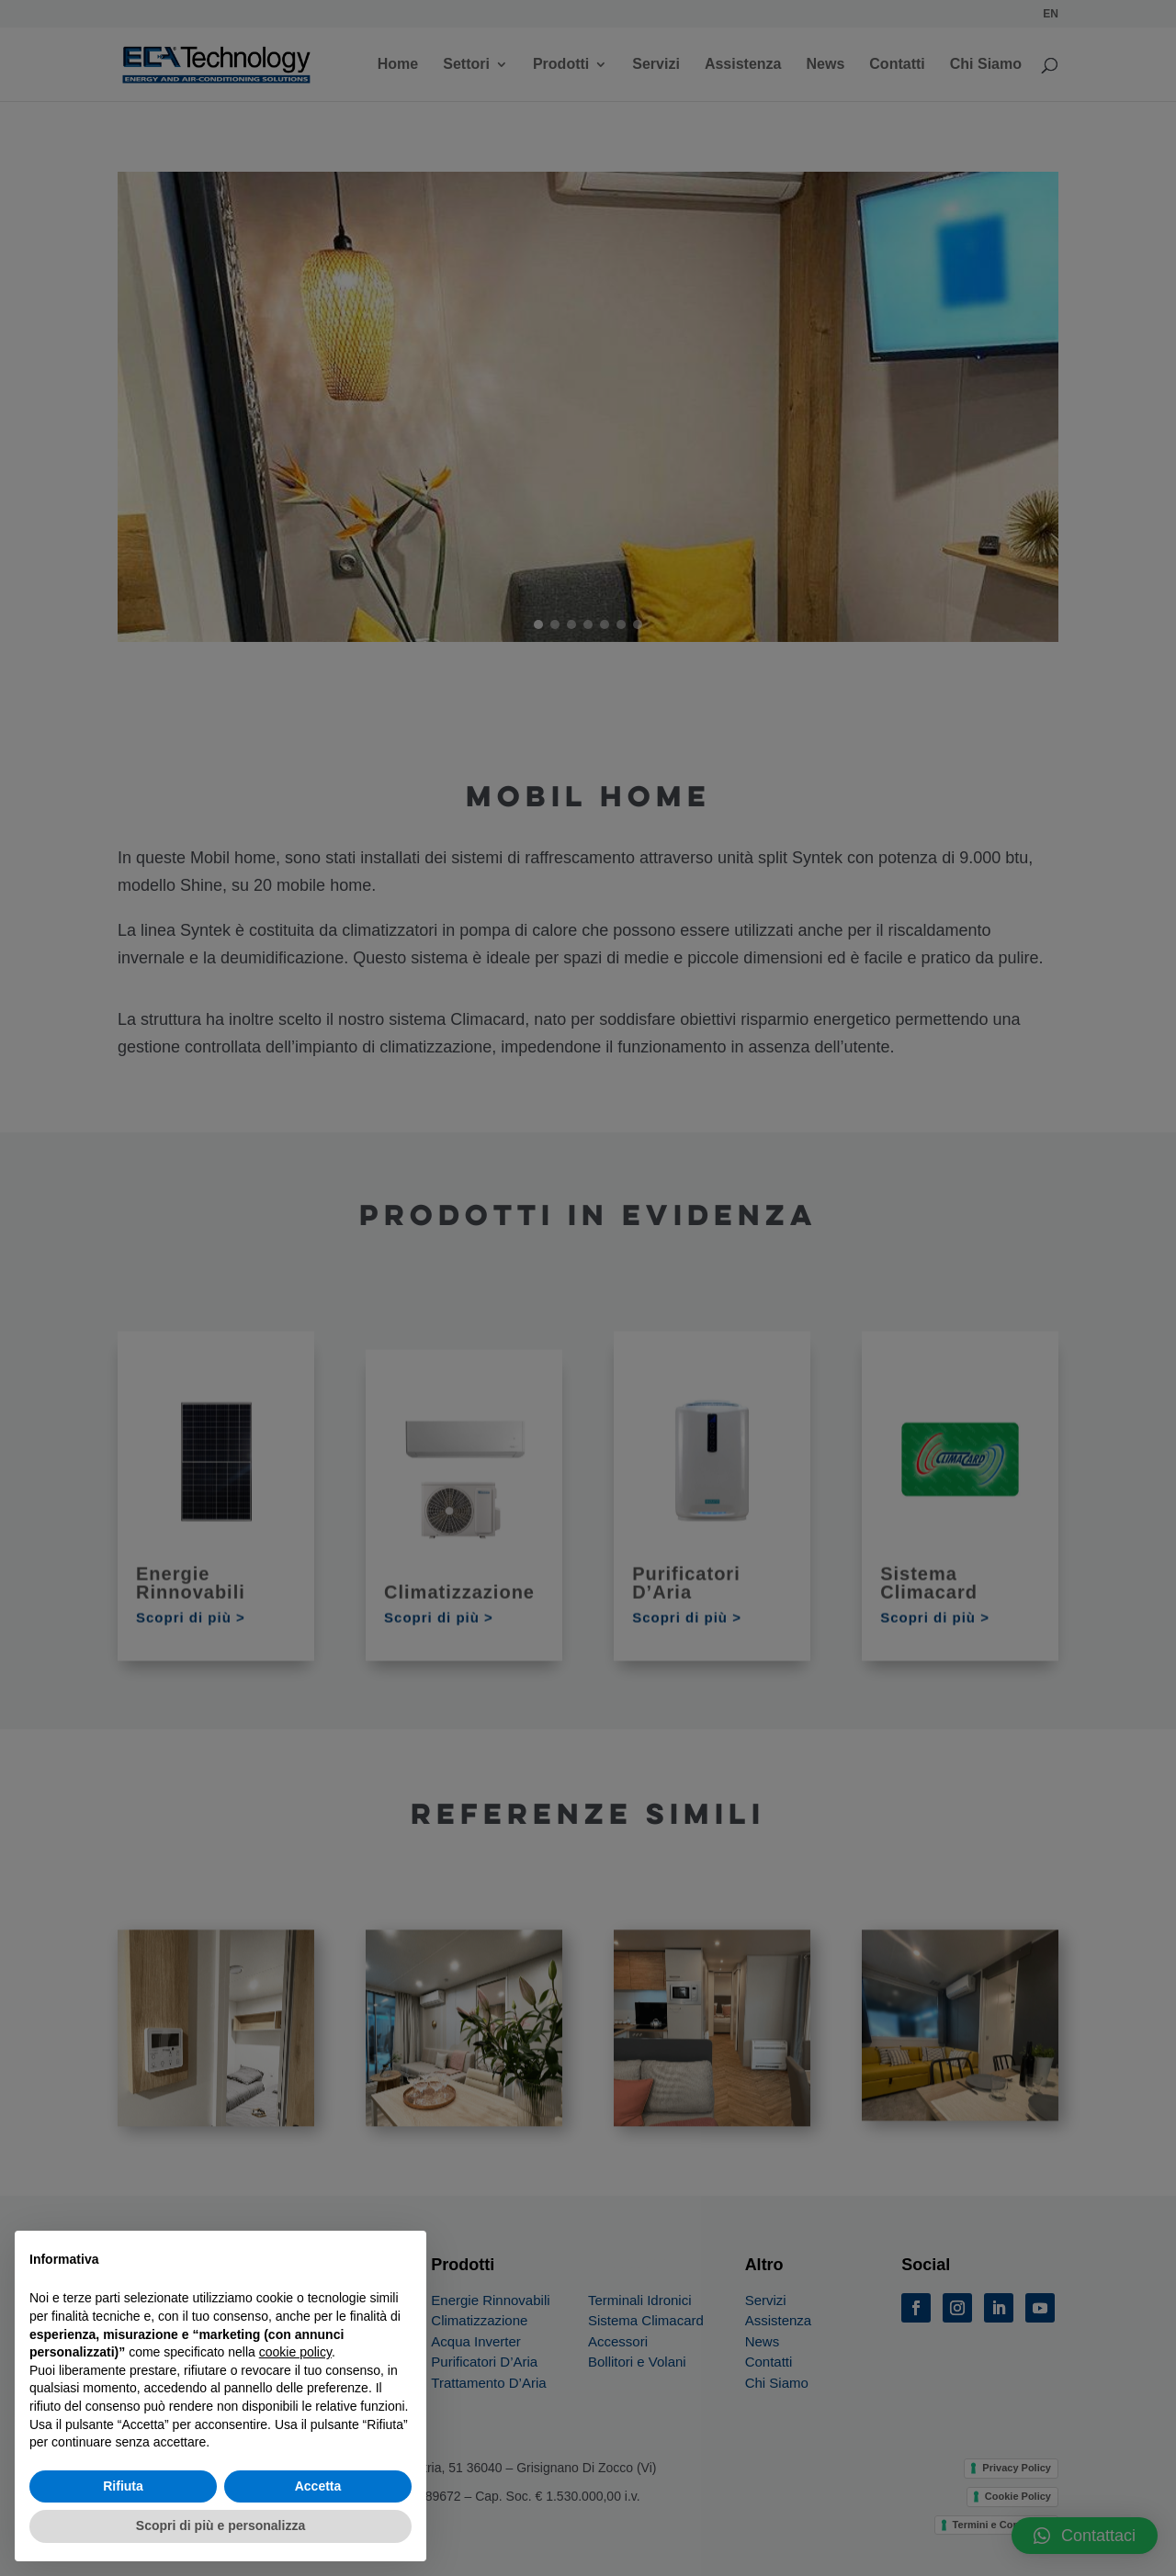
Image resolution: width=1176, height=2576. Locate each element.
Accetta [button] (318, 2486)
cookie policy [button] (295, 2352)
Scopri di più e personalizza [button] (220, 2525)
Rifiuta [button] (123, 2486)
